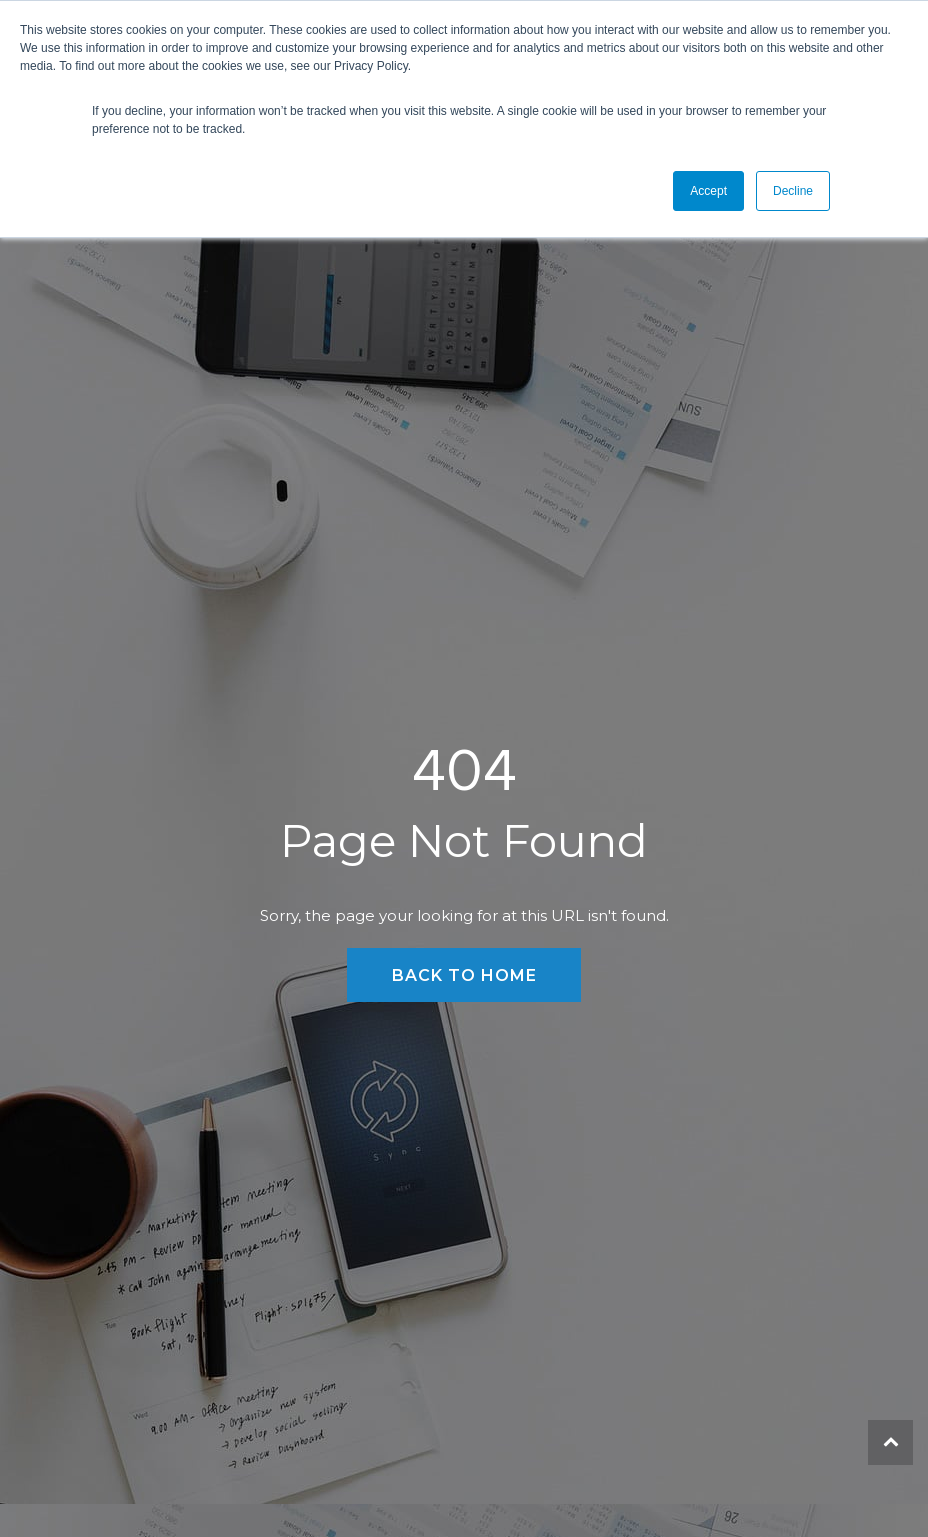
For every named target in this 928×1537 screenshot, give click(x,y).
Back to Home (464, 975)
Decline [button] (793, 191)
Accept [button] (708, 191)
